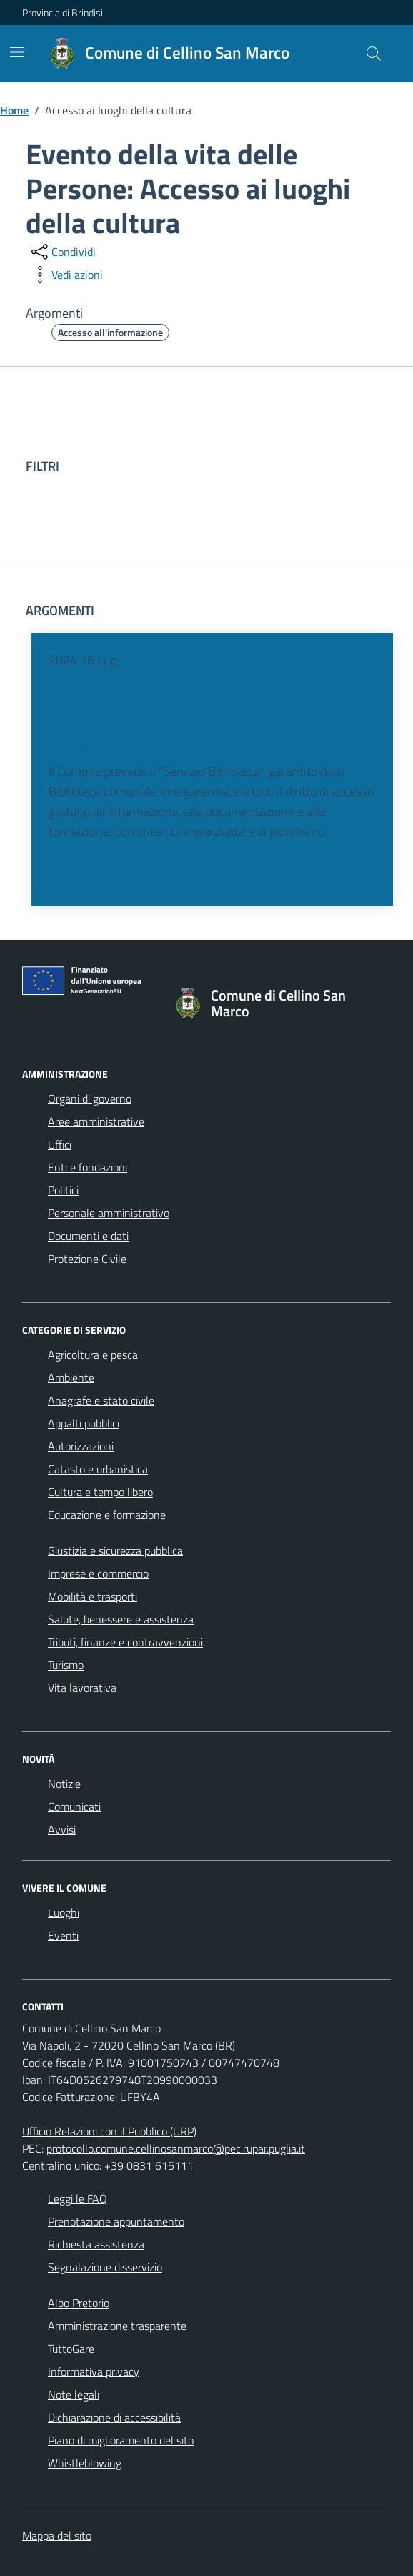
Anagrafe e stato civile (101, 1400)
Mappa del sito (56, 2535)
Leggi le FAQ (77, 2198)
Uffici (59, 1144)
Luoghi (63, 1912)
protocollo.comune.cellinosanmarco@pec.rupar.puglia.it (175, 2148)
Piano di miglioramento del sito (121, 2440)
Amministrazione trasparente (117, 2325)
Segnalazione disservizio (105, 2267)
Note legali (73, 2394)
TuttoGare (71, 2348)
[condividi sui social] (62, 251)
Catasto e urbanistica (98, 1469)
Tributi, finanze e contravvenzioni (125, 1642)
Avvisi (62, 1829)
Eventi (63, 1935)
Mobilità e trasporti (92, 1596)
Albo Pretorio (78, 2302)
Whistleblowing (84, 2463)
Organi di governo (89, 1098)
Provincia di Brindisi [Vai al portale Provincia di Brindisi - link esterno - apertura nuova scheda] (62, 12)
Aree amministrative (96, 1121)
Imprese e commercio (98, 1573)
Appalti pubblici (83, 1423)
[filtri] (280, 466)
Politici (63, 1190)
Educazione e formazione (107, 1514)
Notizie (64, 1783)
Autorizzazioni (81, 1446)
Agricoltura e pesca (93, 1354)
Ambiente (71, 1377)
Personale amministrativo (108, 1212)
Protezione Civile (87, 1258)
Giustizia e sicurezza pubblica (115, 1550)
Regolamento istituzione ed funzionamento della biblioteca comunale (201, 713)
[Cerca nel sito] (374, 53)
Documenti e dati (88, 1235)
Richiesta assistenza (96, 2244)
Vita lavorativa (82, 1687)
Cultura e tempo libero (100, 1491)
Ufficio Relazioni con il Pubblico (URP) (109, 2131)
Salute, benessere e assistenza (121, 1619)
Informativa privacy (93, 2371)
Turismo (66, 1664)
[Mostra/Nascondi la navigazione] (17, 52)
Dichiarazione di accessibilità (114, 2417)
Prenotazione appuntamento (116, 2221)
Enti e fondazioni (87, 1167)
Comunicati (74, 1806)
